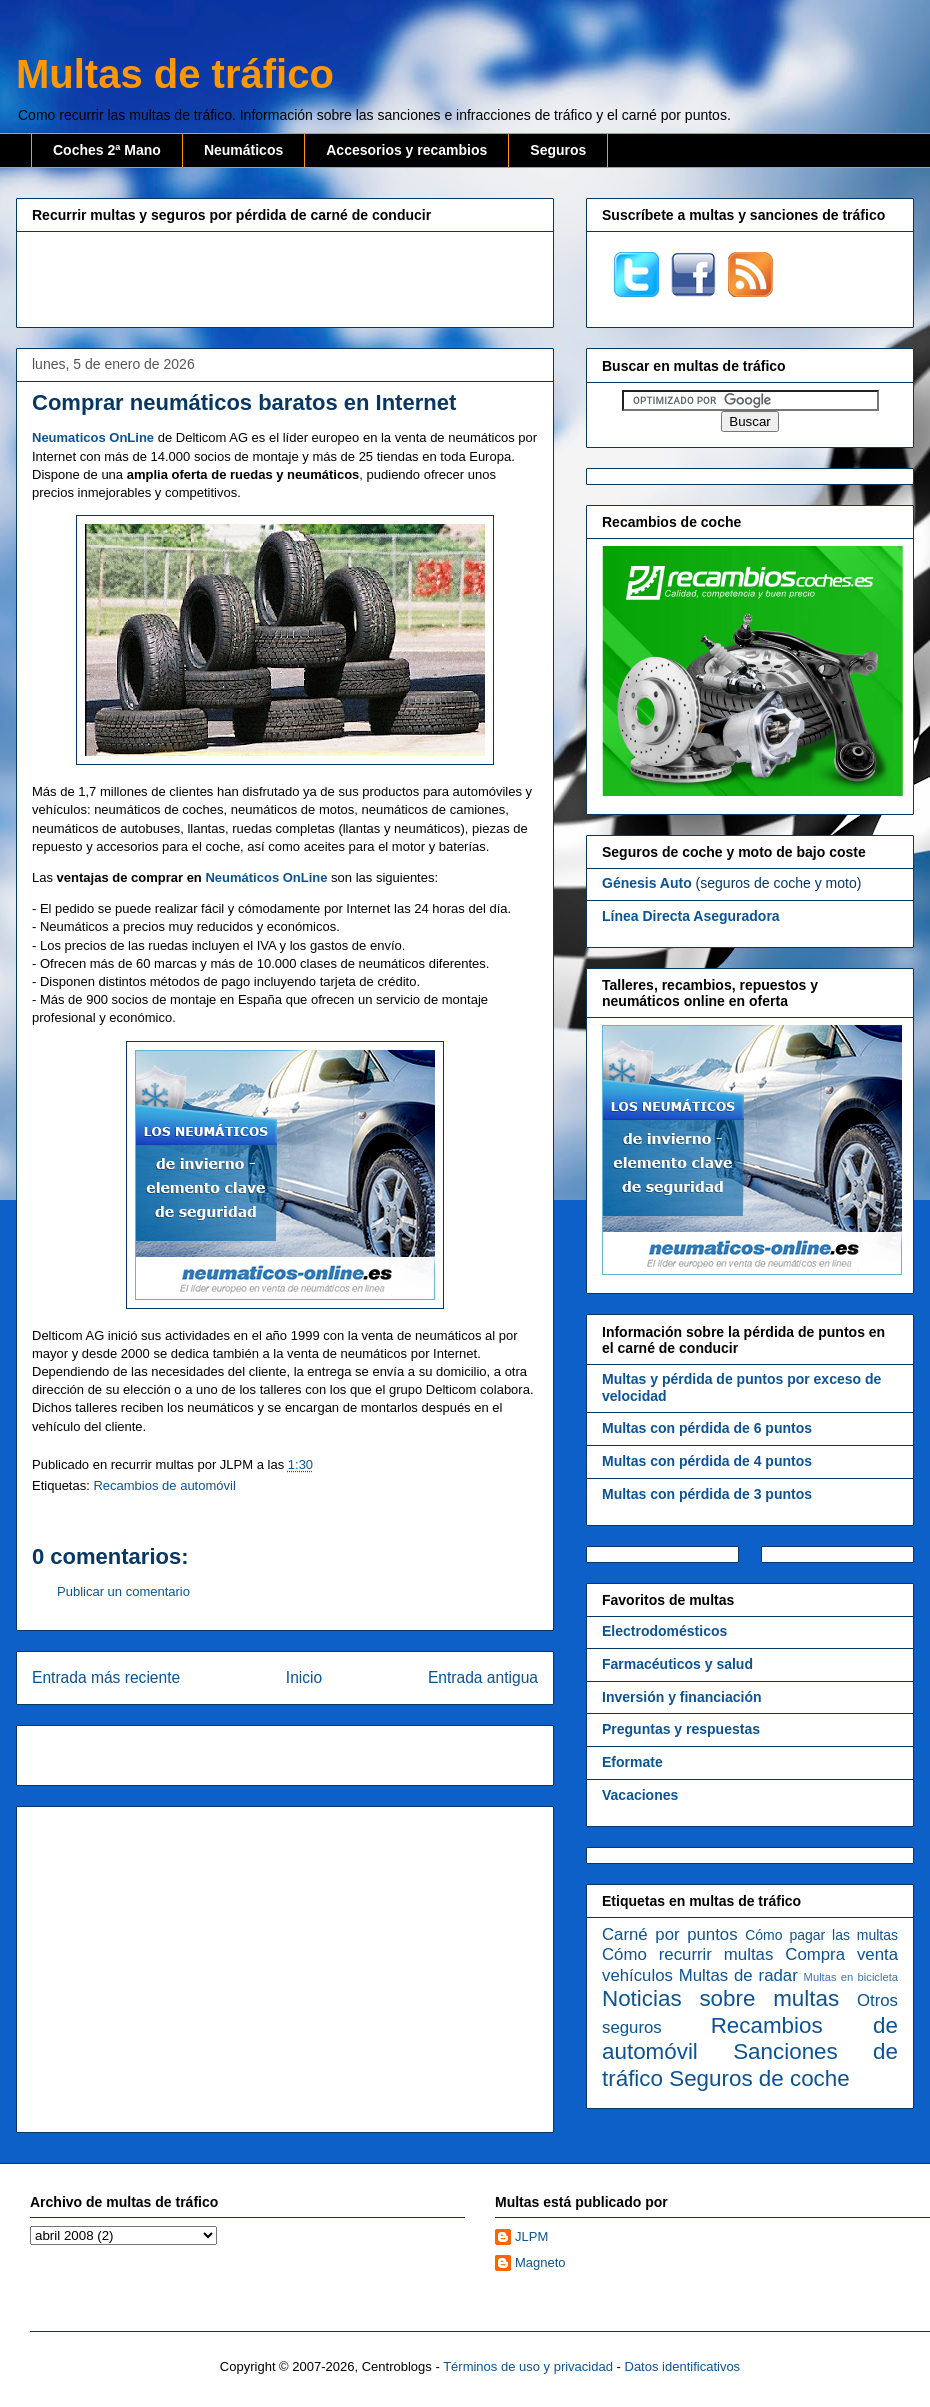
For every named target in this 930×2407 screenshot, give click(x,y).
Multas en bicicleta (851, 1977)
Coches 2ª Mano (107, 150)
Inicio (304, 1677)
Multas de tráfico (175, 74)
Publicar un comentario (123, 1591)
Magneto (540, 2262)
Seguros (558, 150)
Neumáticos (243, 150)
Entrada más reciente (106, 1677)
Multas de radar (738, 1975)
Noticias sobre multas (720, 1998)
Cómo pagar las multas (821, 1935)
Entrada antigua (483, 1677)
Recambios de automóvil (164, 1485)
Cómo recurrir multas (687, 1954)
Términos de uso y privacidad (528, 2366)
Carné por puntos (670, 1934)
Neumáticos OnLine (266, 877)
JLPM (531, 2236)
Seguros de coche (759, 2078)
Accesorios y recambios (406, 150)
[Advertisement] (285, 277)
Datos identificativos (683, 2366)
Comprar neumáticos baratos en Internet (244, 402)
